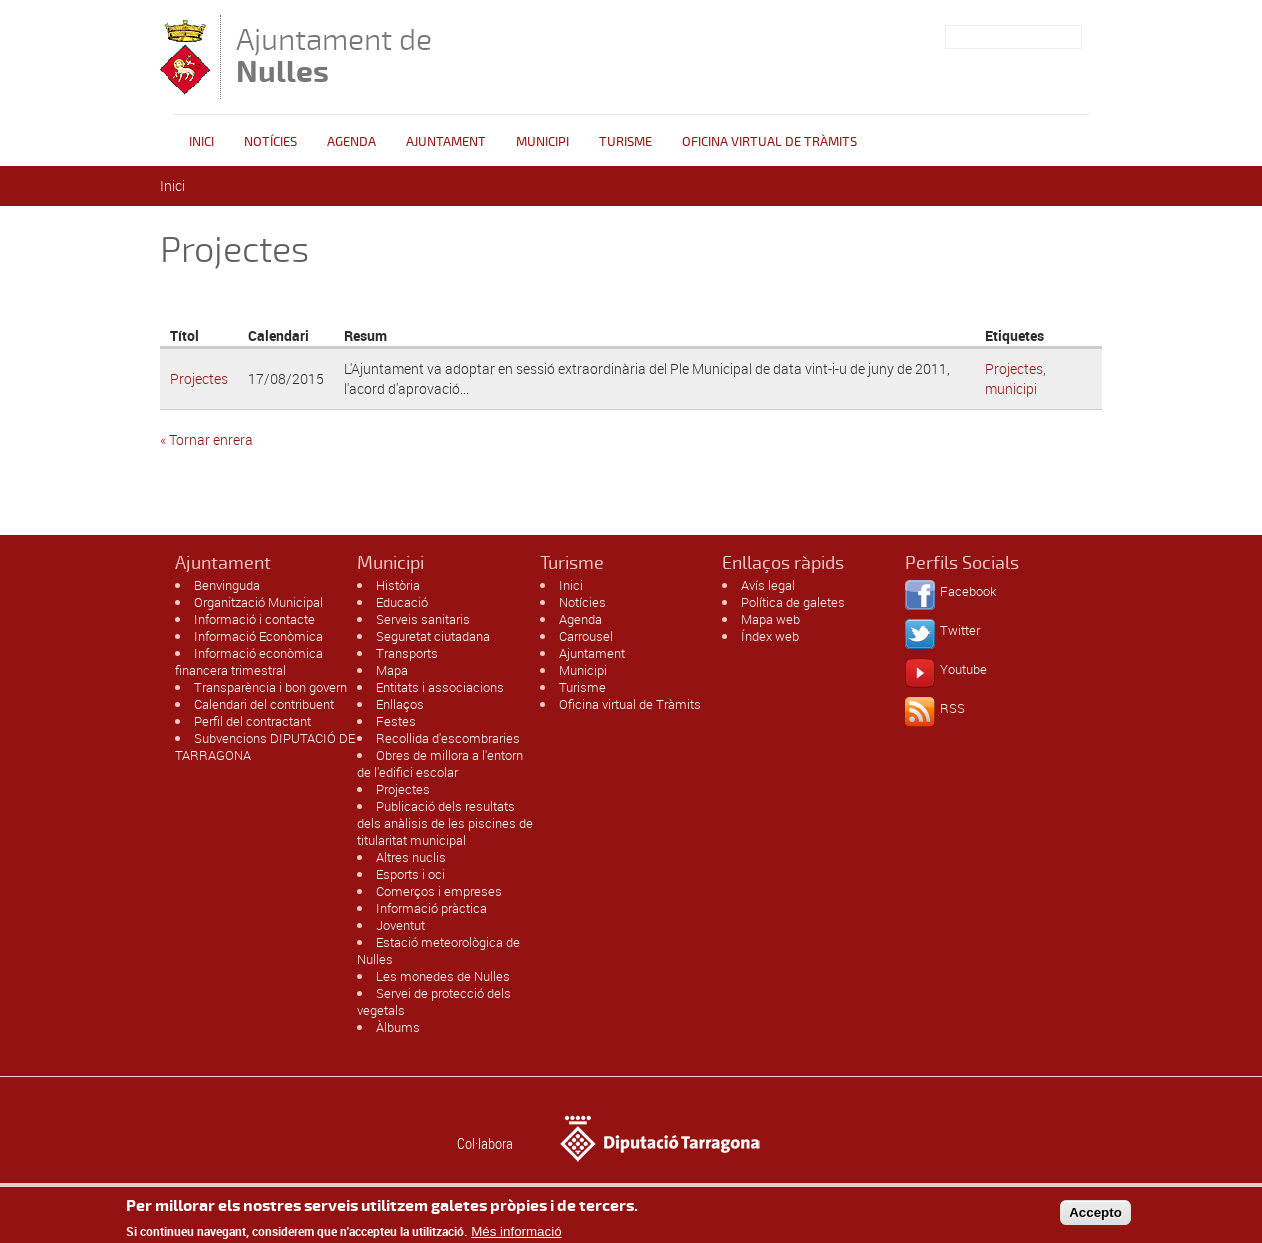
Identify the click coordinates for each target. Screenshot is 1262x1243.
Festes (396, 721)
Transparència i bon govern (270, 687)
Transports (407, 653)
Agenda (351, 142)
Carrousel (586, 636)
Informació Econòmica (258, 636)
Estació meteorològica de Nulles (438, 950)
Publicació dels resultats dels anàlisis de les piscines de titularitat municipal (445, 823)
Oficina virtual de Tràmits (630, 704)
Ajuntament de (334, 55)
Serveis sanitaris (423, 619)
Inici (201, 142)
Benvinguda (227, 585)
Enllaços (400, 704)
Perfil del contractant (252, 721)
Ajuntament (446, 142)
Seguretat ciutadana (433, 636)
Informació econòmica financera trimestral (249, 661)
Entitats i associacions (440, 687)
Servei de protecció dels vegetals (434, 1001)
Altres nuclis (411, 857)
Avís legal (768, 585)
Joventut (400, 925)
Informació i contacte (254, 619)
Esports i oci (410, 874)
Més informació (516, 1234)
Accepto (1095, 1215)
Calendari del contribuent (264, 704)
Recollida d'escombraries (448, 738)
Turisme (625, 142)
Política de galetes (793, 602)
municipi (1011, 388)
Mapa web (770, 619)
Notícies (270, 142)
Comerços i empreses (439, 891)
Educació (402, 602)
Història (398, 585)
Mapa (392, 670)
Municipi (542, 142)
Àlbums (398, 1027)
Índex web (770, 636)
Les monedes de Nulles (443, 976)
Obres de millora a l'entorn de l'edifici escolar (440, 763)
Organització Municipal (258, 602)
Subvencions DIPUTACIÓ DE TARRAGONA (265, 746)
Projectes (199, 378)
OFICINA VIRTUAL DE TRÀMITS (769, 142)
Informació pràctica (431, 908)
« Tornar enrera (206, 439)
